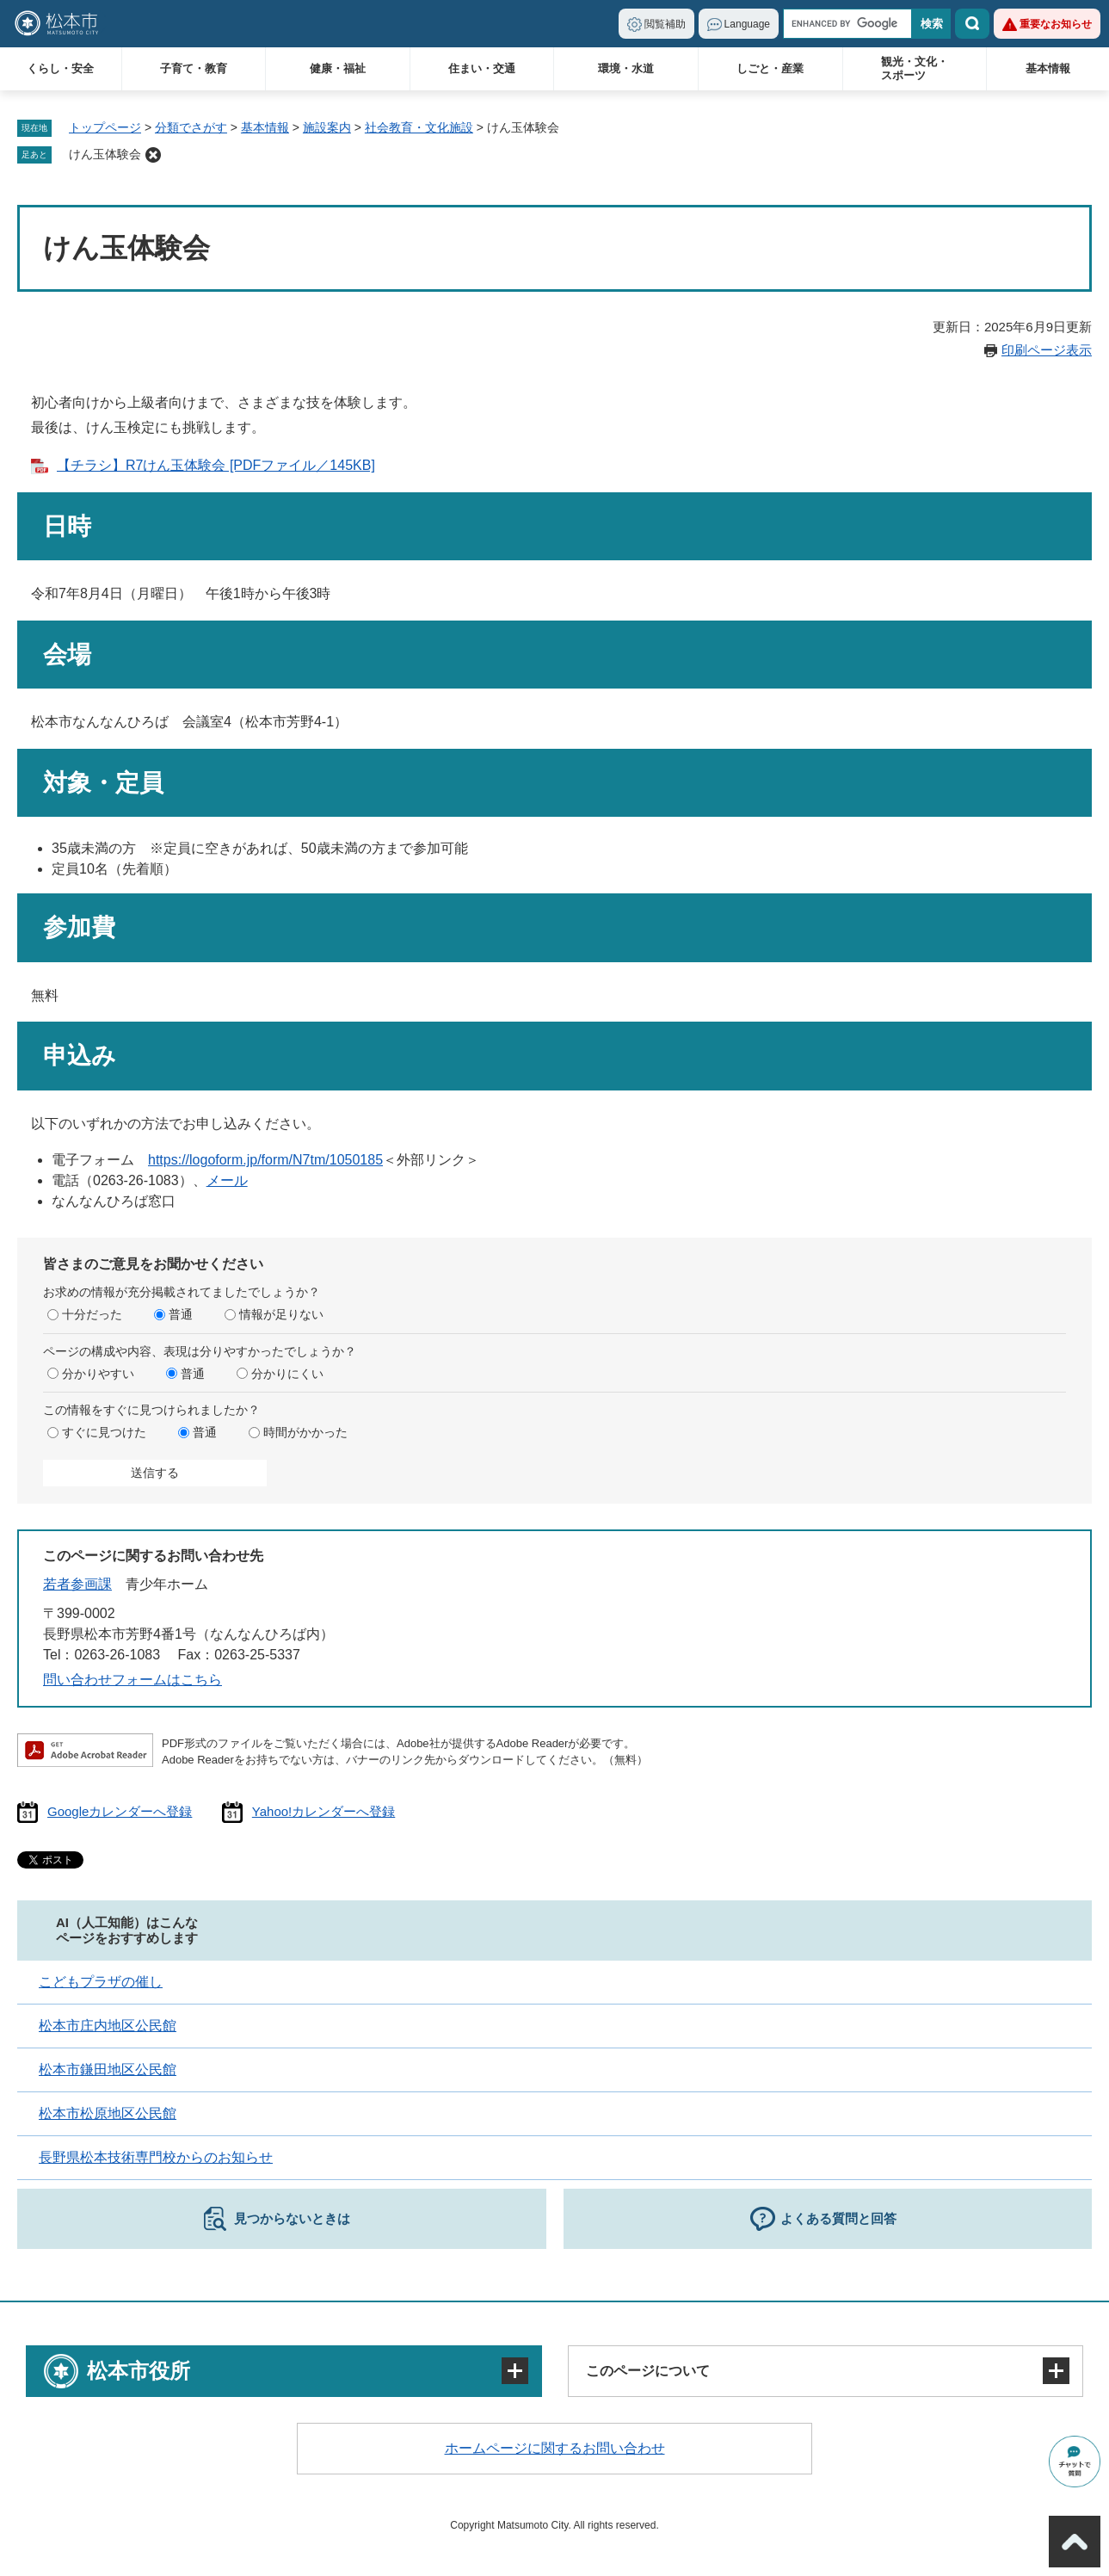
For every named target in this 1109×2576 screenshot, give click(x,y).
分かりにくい (287, 1374)
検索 (972, 24)
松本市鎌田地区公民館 (107, 2069)
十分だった (92, 1314)
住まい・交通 (481, 68)
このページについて (648, 2370)
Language (747, 24)
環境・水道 (626, 68)
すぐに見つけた (104, 1432)
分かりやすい (98, 1374)
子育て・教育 (193, 68)
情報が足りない (281, 1314)
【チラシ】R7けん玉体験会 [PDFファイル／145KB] (216, 465)
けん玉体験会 (105, 154)
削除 (153, 155)
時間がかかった (305, 1432)
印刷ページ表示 (1046, 350)
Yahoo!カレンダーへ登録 (323, 1811)
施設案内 (327, 127)
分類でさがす (191, 127)
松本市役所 (138, 2370)
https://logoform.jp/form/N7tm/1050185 (265, 1159)
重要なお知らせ (1056, 24)
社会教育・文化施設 (419, 127)
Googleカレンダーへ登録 (119, 1811)
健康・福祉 (338, 68)
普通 (181, 1314)
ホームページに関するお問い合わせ (555, 2448)
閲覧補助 (665, 24)
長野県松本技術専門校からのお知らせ (156, 2157)
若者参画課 (77, 1584)
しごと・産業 (770, 68)
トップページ (105, 127)
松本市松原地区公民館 (107, 2113)
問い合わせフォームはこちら (132, 1679)
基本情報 (1048, 68)
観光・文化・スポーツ (914, 68)
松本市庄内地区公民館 (107, 2025)
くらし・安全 (60, 68)
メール (227, 1180)
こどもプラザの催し (101, 1981)
